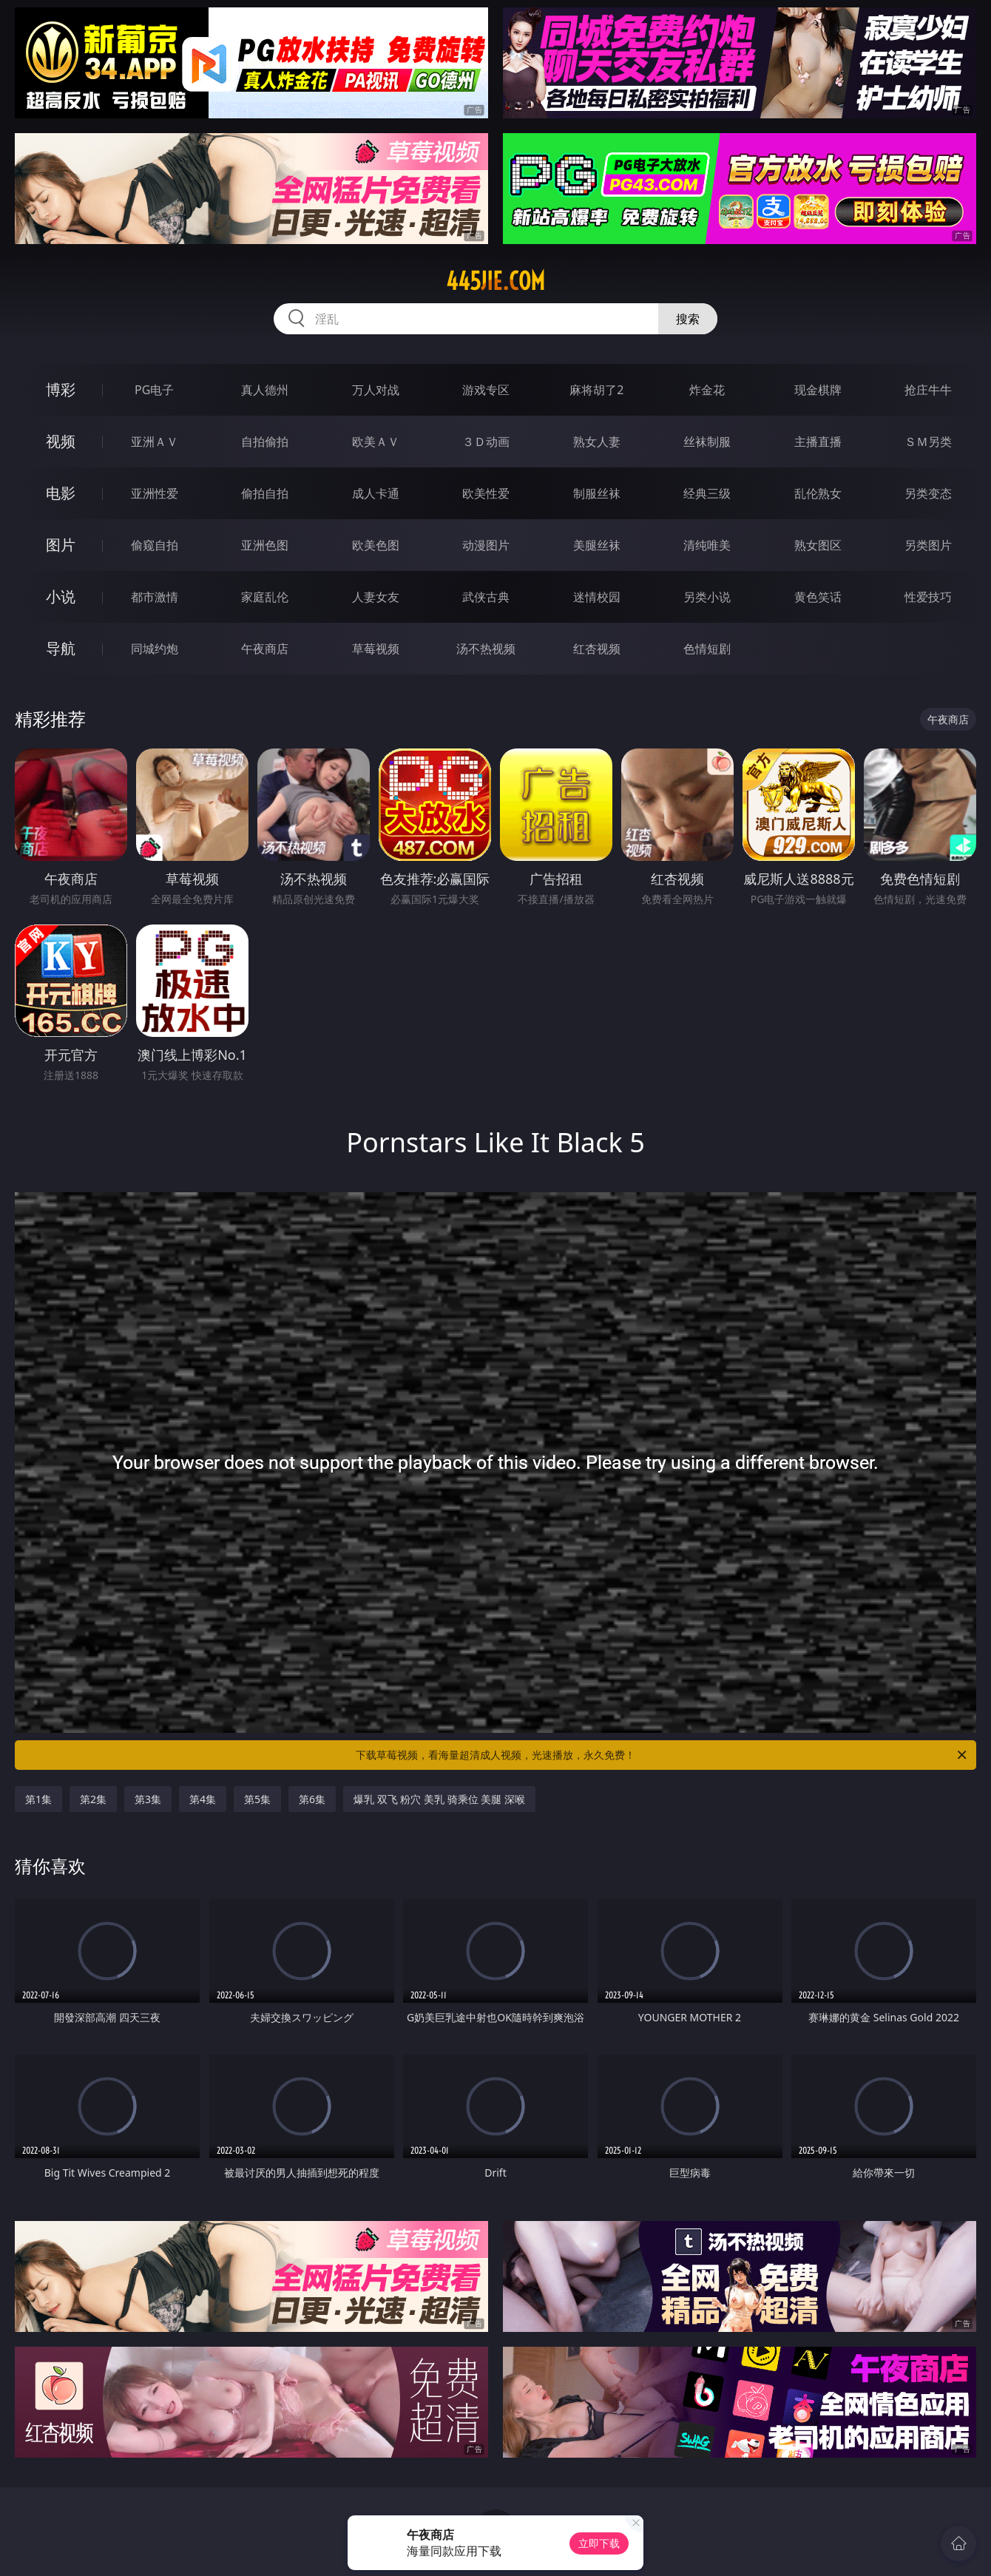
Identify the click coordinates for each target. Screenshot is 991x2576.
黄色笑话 (818, 597)
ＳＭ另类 (928, 441)
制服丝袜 (596, 493)
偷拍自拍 (264, 493)
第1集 (38, 1799)
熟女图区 (818, 545)
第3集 (148, 1799)
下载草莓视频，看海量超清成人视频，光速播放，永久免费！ (662, 1755)
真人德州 (264, 390)
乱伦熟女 (818, 493)
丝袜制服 (707, 441)
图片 (60, 545)
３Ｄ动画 (486, 441)
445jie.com (495, 281)
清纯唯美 (707, 545)
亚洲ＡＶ (154, 441)
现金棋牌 (818, 390)
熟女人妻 (596, 441)
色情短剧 (707, 648)
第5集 (257, 1799)
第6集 (312, 1799)
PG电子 (154, 390)
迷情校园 (596, 597)
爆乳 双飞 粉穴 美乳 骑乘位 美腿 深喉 (439, 1799)
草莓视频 (375, 648)
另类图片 (928, 545)
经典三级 (707, 493)
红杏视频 (596, 648)
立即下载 (599, 2543)
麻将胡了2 (596, 390)
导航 (60, 648)
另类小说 (707, 597)
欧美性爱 (486, 493)
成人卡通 (375, 493)
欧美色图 (375, 545)
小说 (60, 596)
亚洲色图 (264, 545)
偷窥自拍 (154, 545)
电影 (60, 493)
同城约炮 (154, 648)
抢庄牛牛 (928, 390)
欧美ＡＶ (375, 441)
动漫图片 (486, 545)
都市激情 (154, 597)
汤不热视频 (485, 648)
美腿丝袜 (596, 545)
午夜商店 (264, 648)
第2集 (93, 1799)
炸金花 (707, 390)
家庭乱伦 (264, 597)
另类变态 (928, 493)
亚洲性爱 (154, 493)
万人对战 (375, 390)
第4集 (202, 1799)
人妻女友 (375, 597)
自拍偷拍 (264, 441)
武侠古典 (486, 597)
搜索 (688, 319)
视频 (60, 441)
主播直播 (818, 441)
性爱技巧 (928, 597)
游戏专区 (486, 390)
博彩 (60, 389)
